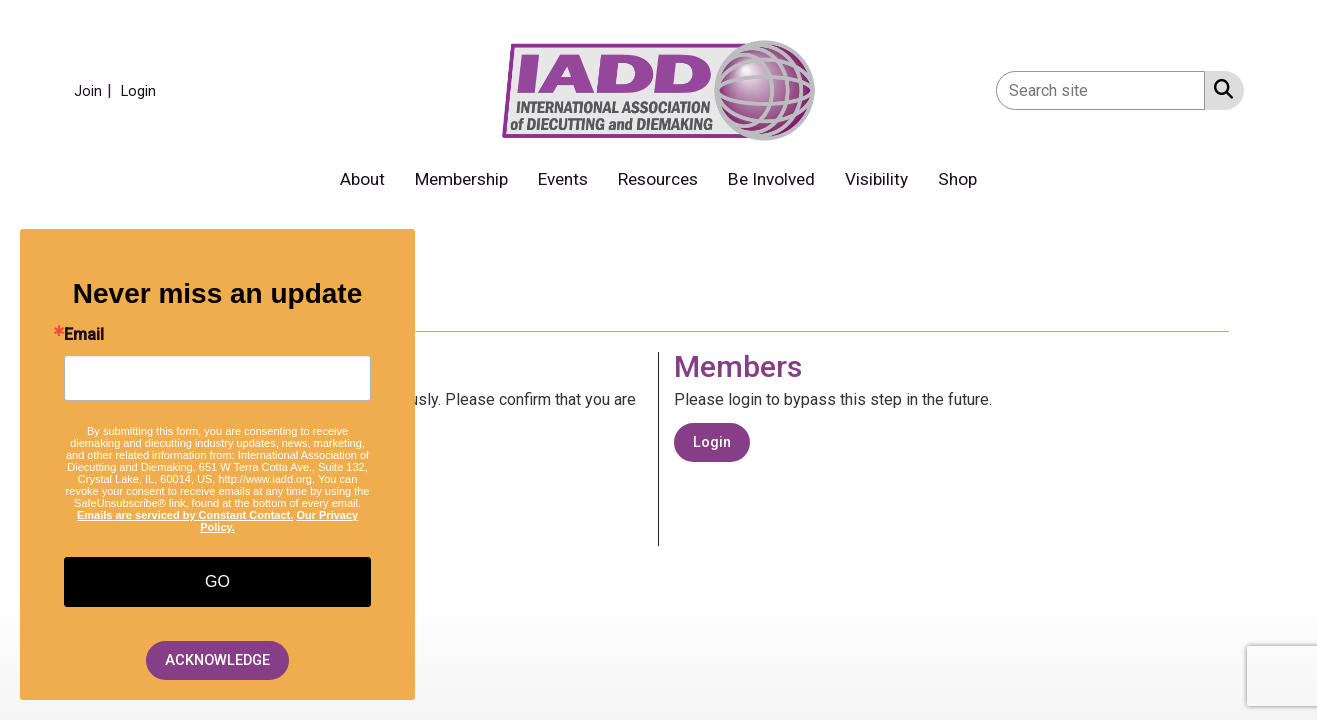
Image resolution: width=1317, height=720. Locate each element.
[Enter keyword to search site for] (1100, 90)
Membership (461, 179)
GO (217, 581)
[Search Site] (1219, 89)
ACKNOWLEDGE (217, 660)
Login (712, 442)
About (362, 179)
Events (563, 179)
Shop (957, 179)
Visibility (876, 179)
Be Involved (771, 179)
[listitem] (95, 90)
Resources (658, 179)
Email (84, 335)
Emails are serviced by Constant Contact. (185, 515)
